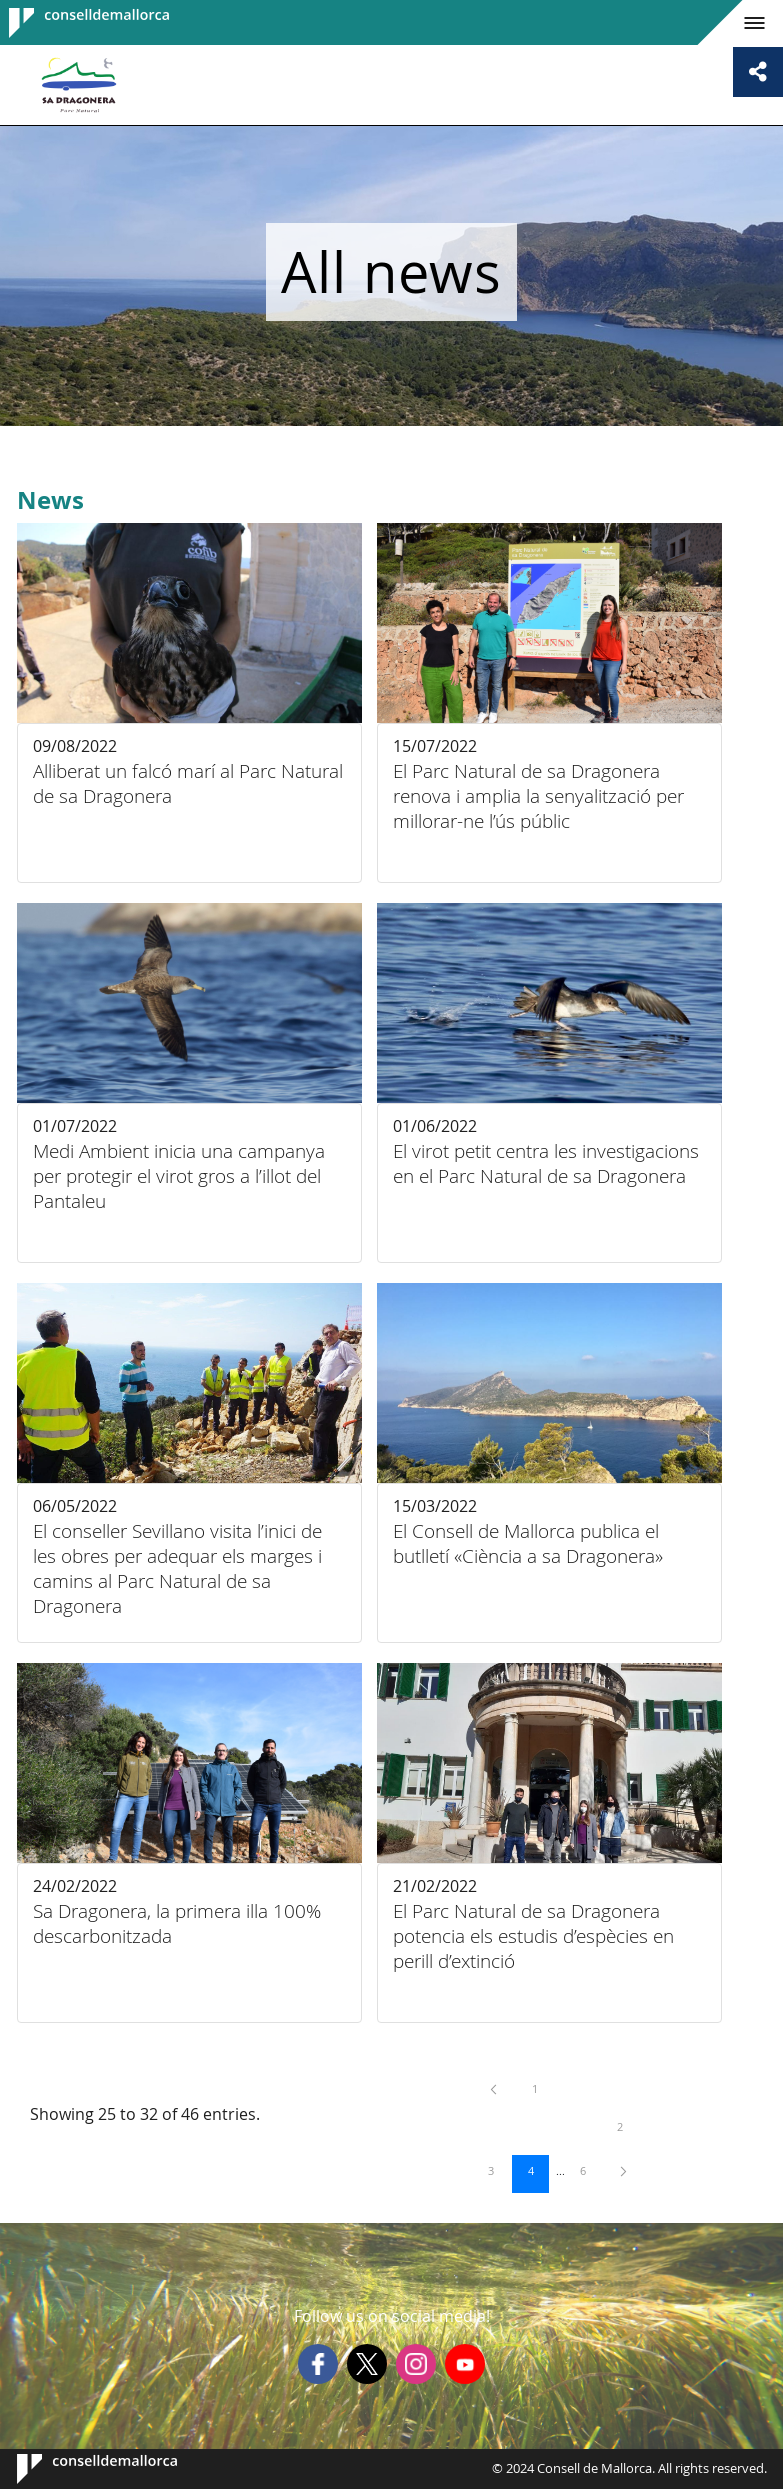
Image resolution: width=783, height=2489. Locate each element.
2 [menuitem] (630, 2126)
